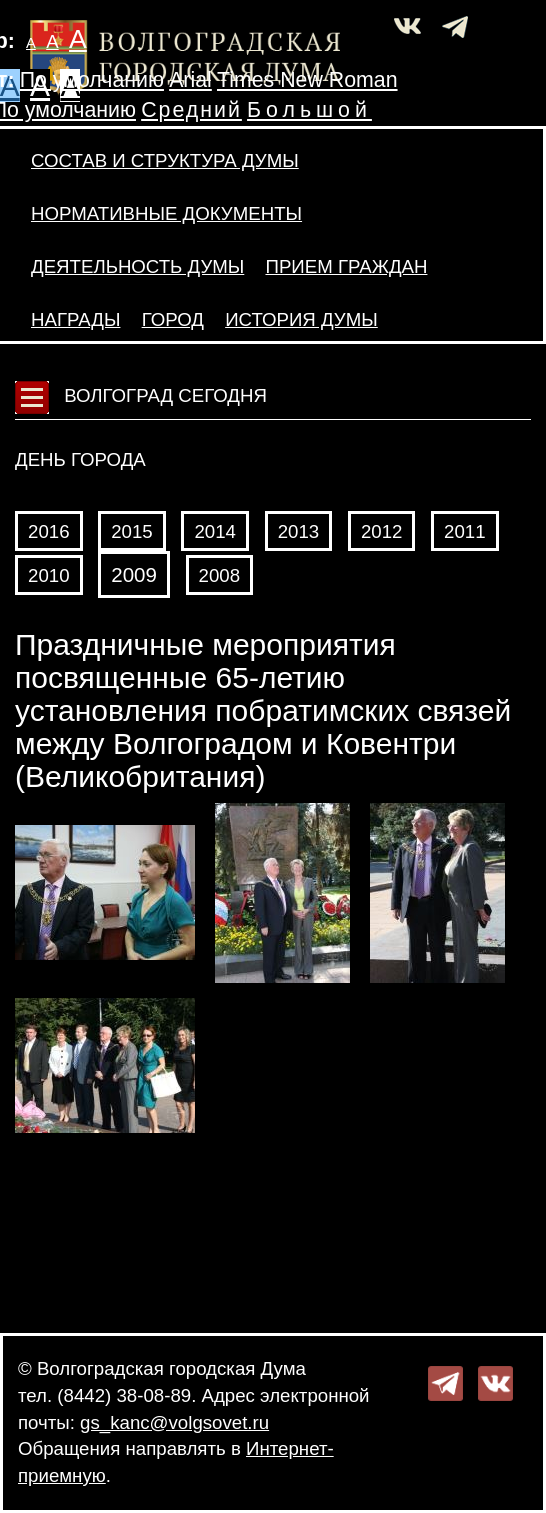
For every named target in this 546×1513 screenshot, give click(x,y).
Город (173, 319)
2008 (220, 575)
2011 (465, 531)
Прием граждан (346, 266)
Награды (75, 319)
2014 (215, 531)
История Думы (301, 319)
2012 (382, 531)
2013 (299, 531)
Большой (309, 110)
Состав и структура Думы (165, 160)
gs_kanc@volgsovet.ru (174, 1422)
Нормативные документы (166, 213)
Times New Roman (307, 80)
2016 (49, 531)
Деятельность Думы (137, 266)
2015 (132, 531)
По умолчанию (92, 80)
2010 (49, 575)
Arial (190, 80)
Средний (191, 110)
